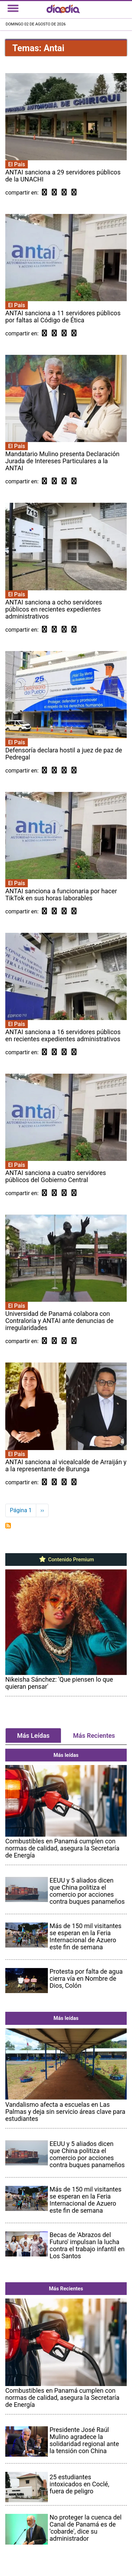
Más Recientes (94, 1735)
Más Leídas (33, 1735)
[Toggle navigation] (13, 8)
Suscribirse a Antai (8, 1525)
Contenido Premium (66, 1559)
